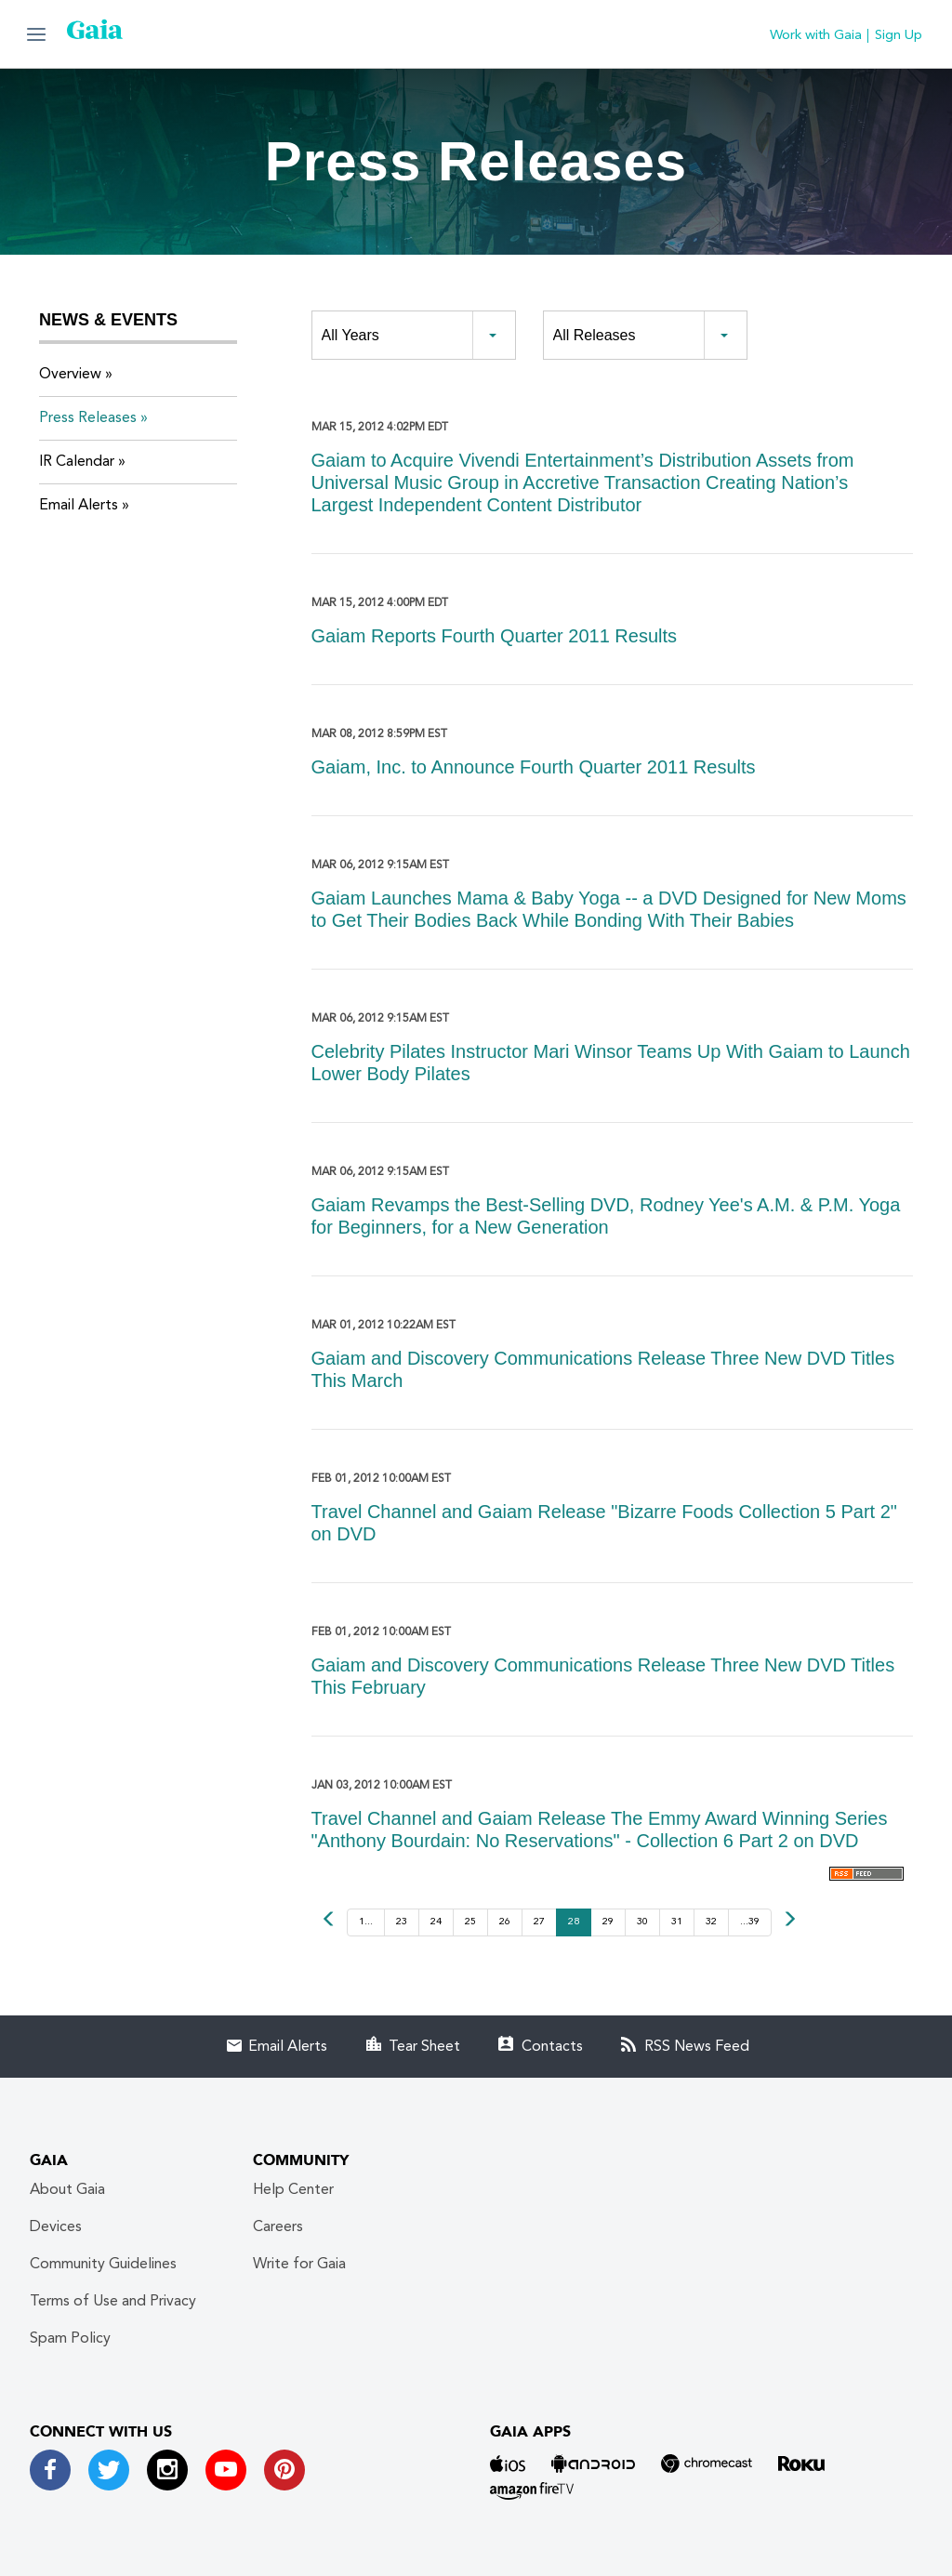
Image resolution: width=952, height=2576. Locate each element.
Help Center (293, 2190)
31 (676, 1922)
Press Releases (88, 418)
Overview (70, 374)
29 (608, 1922)
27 (539, 1922)
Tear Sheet (424, 2047)
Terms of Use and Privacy (113, 2301)
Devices (56, 2227)
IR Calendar (76, 462)
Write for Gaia (299, 2264)
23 (401, 1922)
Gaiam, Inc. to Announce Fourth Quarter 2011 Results (533, 767)
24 (436, 1922)
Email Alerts (78, 505)
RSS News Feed (696, 2047)
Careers (278, 2227)
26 (504, 1922)
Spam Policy (70, 2339)
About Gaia (67, 2190)
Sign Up (898, 36)
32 (711, 1922)
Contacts (552, 2047)
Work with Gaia (816, 36)
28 (573, 1922)
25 (470, 1922)
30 (642, 1922)
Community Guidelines (103, 2264)
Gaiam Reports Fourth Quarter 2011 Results (494, 636)
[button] (36, 34)
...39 (750, 1922)
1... (366, 1922)
